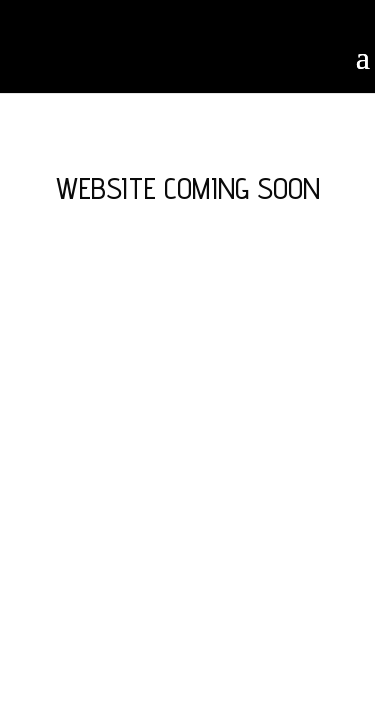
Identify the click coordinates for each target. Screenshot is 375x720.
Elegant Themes (183, 354)
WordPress (187, 375)
